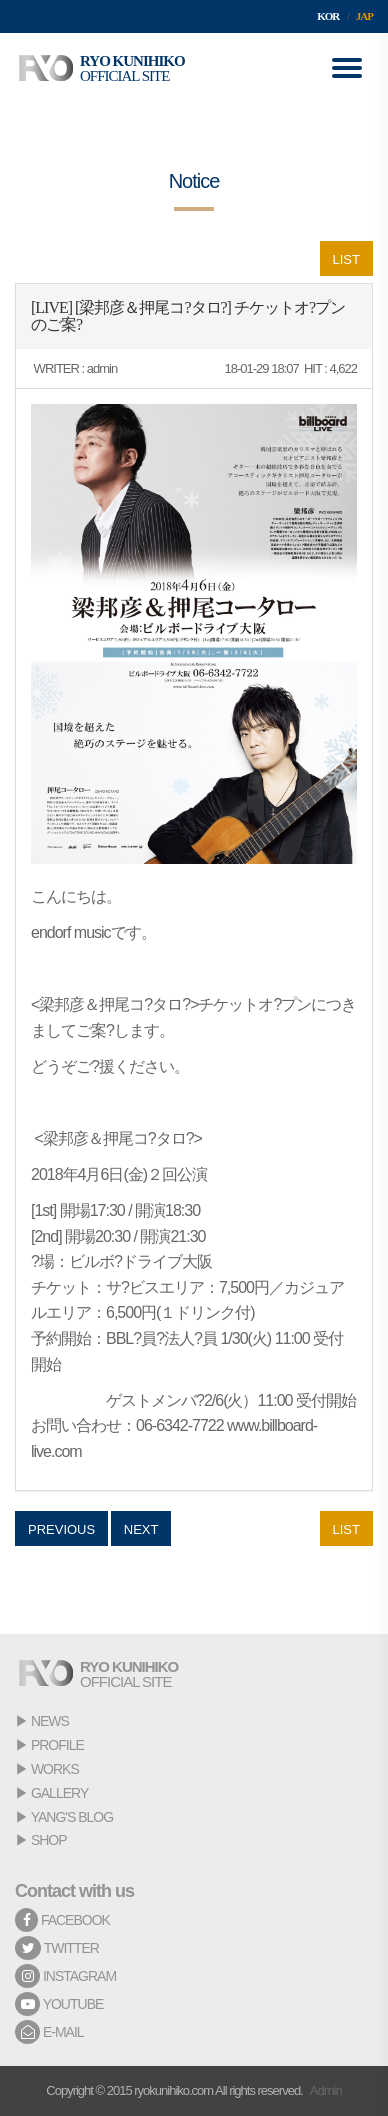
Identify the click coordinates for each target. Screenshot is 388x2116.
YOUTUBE (59, 2004)
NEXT (141, 1529)
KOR (328, 16)
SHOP (49, 1840)
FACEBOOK (62, 1920)
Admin (326, 2090)
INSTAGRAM (65, 1976)
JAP (364, 16)
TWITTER (57, 1948)
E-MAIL (49, 2032)
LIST (346, 259)
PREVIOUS (61, 1529)
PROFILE (57, 1745)
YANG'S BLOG (72, 1817)
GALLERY (59, 1793)
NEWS (50, 1721)
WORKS (55, 1769)
